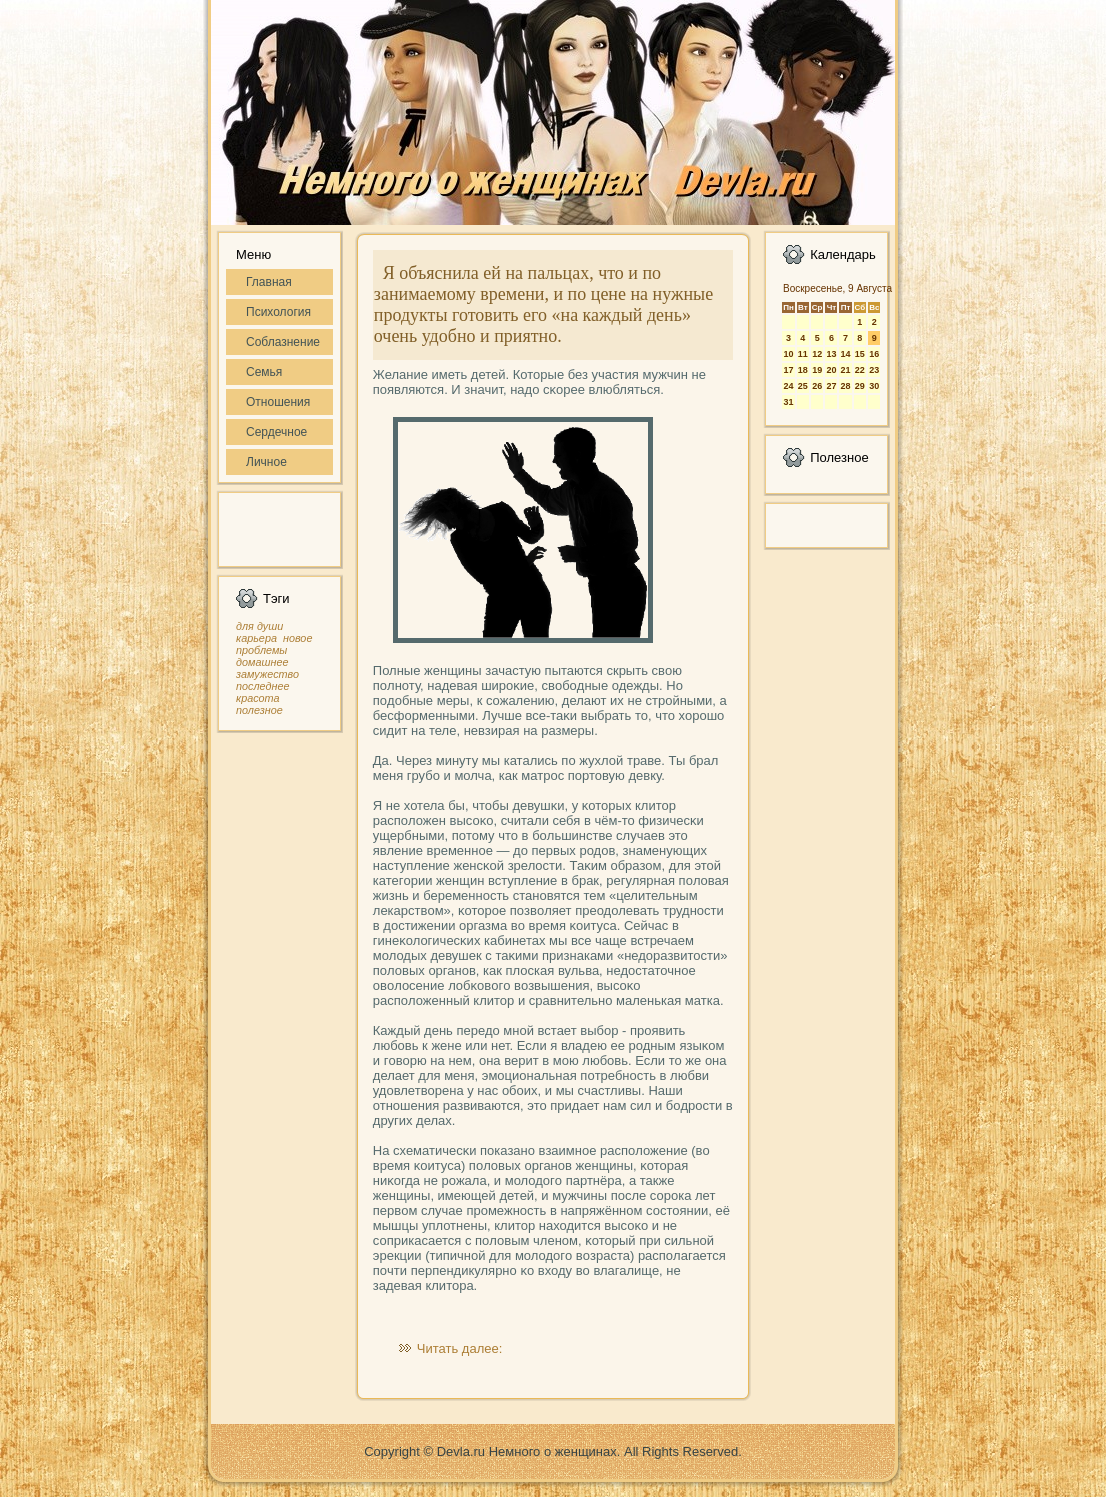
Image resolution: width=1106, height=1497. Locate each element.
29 (860, 386)
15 (860, 354)
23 (874, 370)
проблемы (261, 650)
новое (297, 638)
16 (874, 354)
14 (845, 354)
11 (803, 354)
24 (788, 386)
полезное (259, 710)
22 (860, 370)
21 (845, 370)
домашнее (262, 662)
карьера (256, 638)
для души (259, 626)
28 (845, 386)
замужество (267, 674)
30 (874, 386)
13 (831, 354)
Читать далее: (460, 1348)
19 (817, 370)
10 (788, 354)
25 (803, 386)
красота (258, 698)
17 (788, 370)
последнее (262, 686)
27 (831, 386)
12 (817, 354)
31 (788, 402)
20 (831, 370)
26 (817, 386)
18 (803, 370)
